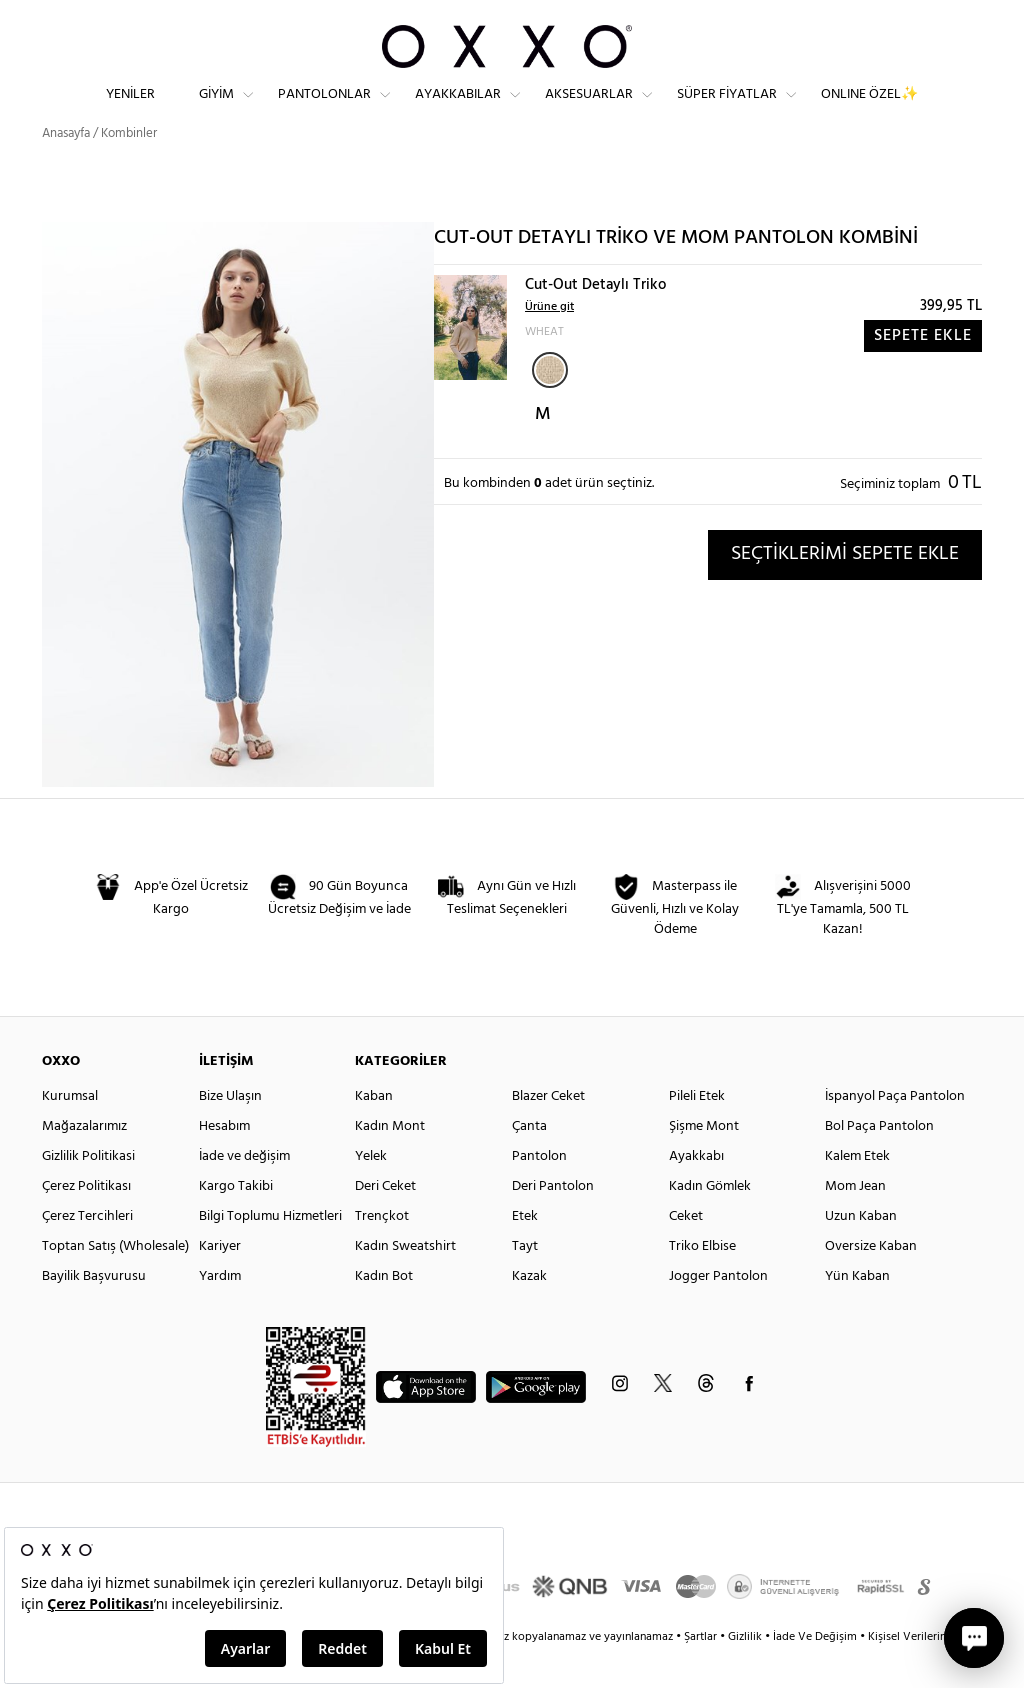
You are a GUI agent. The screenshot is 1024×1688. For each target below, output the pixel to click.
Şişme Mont (704, 1162)
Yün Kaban (857, 1312)
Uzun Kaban (861, 1252)
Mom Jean (855, 1222)
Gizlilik (746, 1673)
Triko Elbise (702, 1282)
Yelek (371, 1192)
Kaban (374, 1132)
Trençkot (382, 1252)
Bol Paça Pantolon (879, 1162)
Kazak (529, 1312)
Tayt (525, 1282)
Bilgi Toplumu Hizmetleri (270, 1252)
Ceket (686, 1252)
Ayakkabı (696, 1192)
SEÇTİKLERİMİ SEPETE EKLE (845, 590)
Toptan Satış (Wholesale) (115, 1282)
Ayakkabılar (458, 110)
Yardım (220, 1312)
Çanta (529, 1162)
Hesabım (224, 1162)
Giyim (216, 110)
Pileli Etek (697, 1132)
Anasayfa (66, 169)
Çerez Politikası (86, 1222)
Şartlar (702, 1673)
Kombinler (129, 169)
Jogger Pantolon (718, 1312)
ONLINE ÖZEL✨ (869, 110)
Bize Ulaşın (230, 1132)
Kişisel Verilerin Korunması (935, 1673)
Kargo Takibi (236, 1222)
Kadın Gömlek (710, 1222)
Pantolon (539, 1192)
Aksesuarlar (589, 110)
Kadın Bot (384, 1312)
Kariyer (220, 1282)
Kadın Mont (390, 1162)
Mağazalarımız (84, 1162)
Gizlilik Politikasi (88, 1192)
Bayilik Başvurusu (94, 1312)
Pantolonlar (324, 110)
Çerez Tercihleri (87, 1252)
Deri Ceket (385, 1222)
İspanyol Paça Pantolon (895, 1132)
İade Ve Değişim (815, 1673)
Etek (525, 1252)
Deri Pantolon (553, 1222)
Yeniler (130, 110)
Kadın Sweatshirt (405, 1282)
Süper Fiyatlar (727, 110)
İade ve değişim (244, 1192)
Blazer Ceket (548, 1132)
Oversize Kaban (871, 1282)
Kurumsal (70, 1132)
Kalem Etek (857, 1192)
